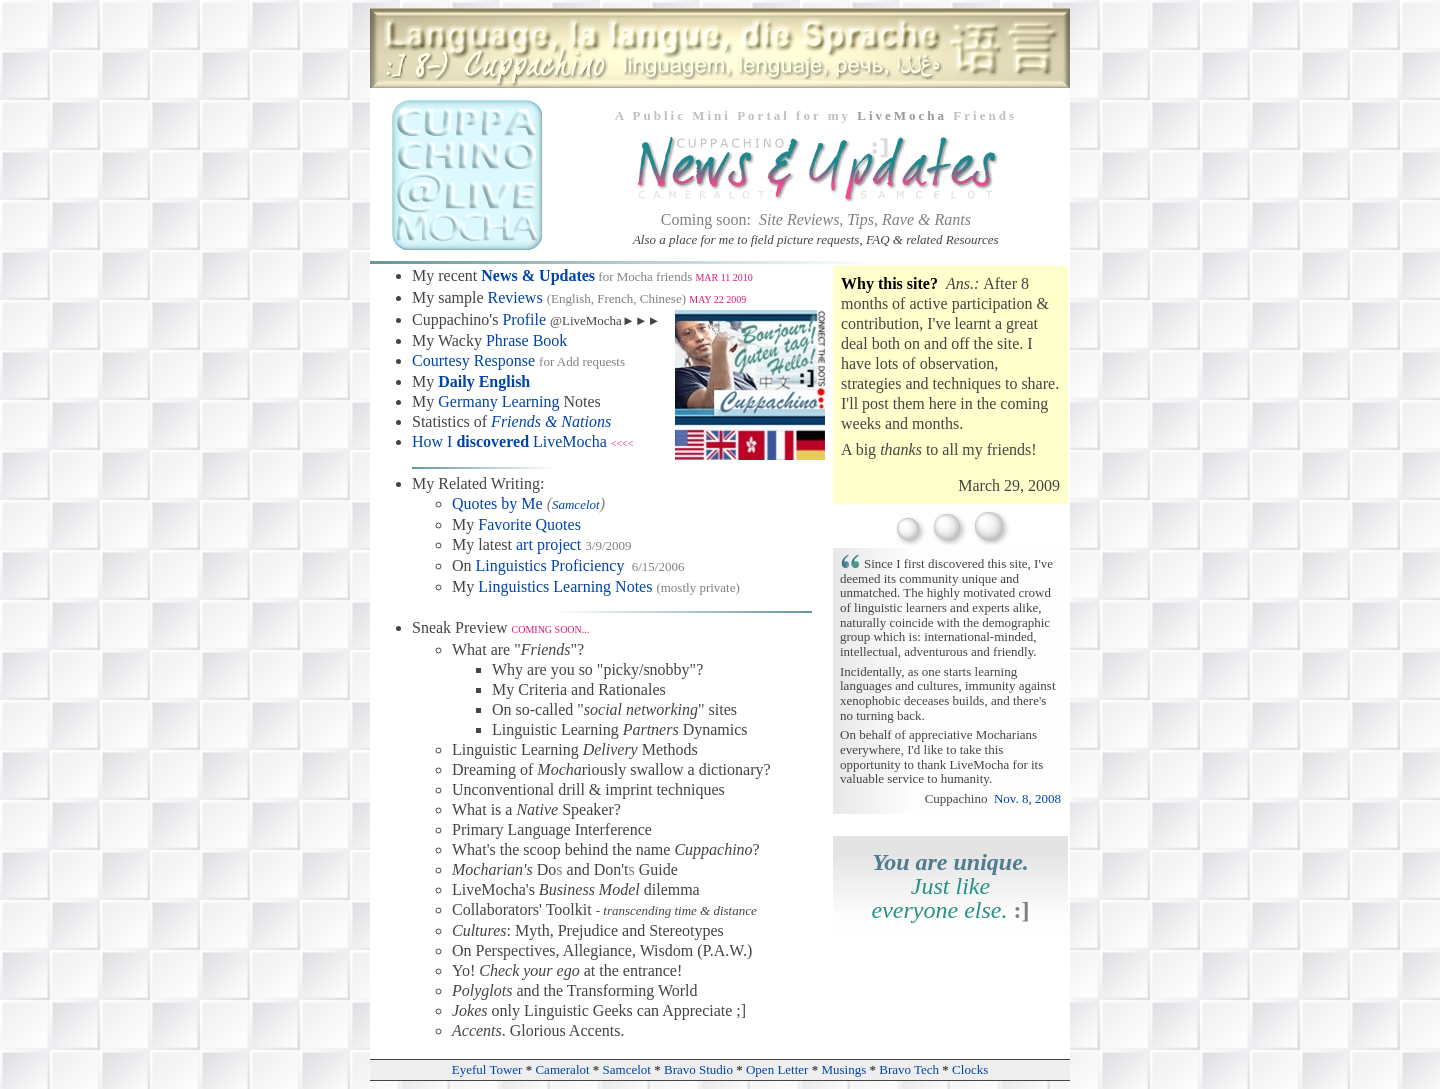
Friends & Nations (551, 421)
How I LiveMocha (509, 441)
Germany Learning (498, 401)
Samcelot (576, 504)
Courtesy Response (473, 360)
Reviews (515, 297)
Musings (843, 1069)
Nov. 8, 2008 (1027, 798)
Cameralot (562, 1069)
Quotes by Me (497, 503)
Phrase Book (526, 340)
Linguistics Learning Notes (565, 586)
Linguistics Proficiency (550, 565)
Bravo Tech (909, 1069)
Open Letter (777, 1069)
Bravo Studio (698, 1069)
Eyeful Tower (487, 1069)
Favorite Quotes (529, 524)
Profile (524, 319)
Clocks (970, 1069)
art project (548, 544)
